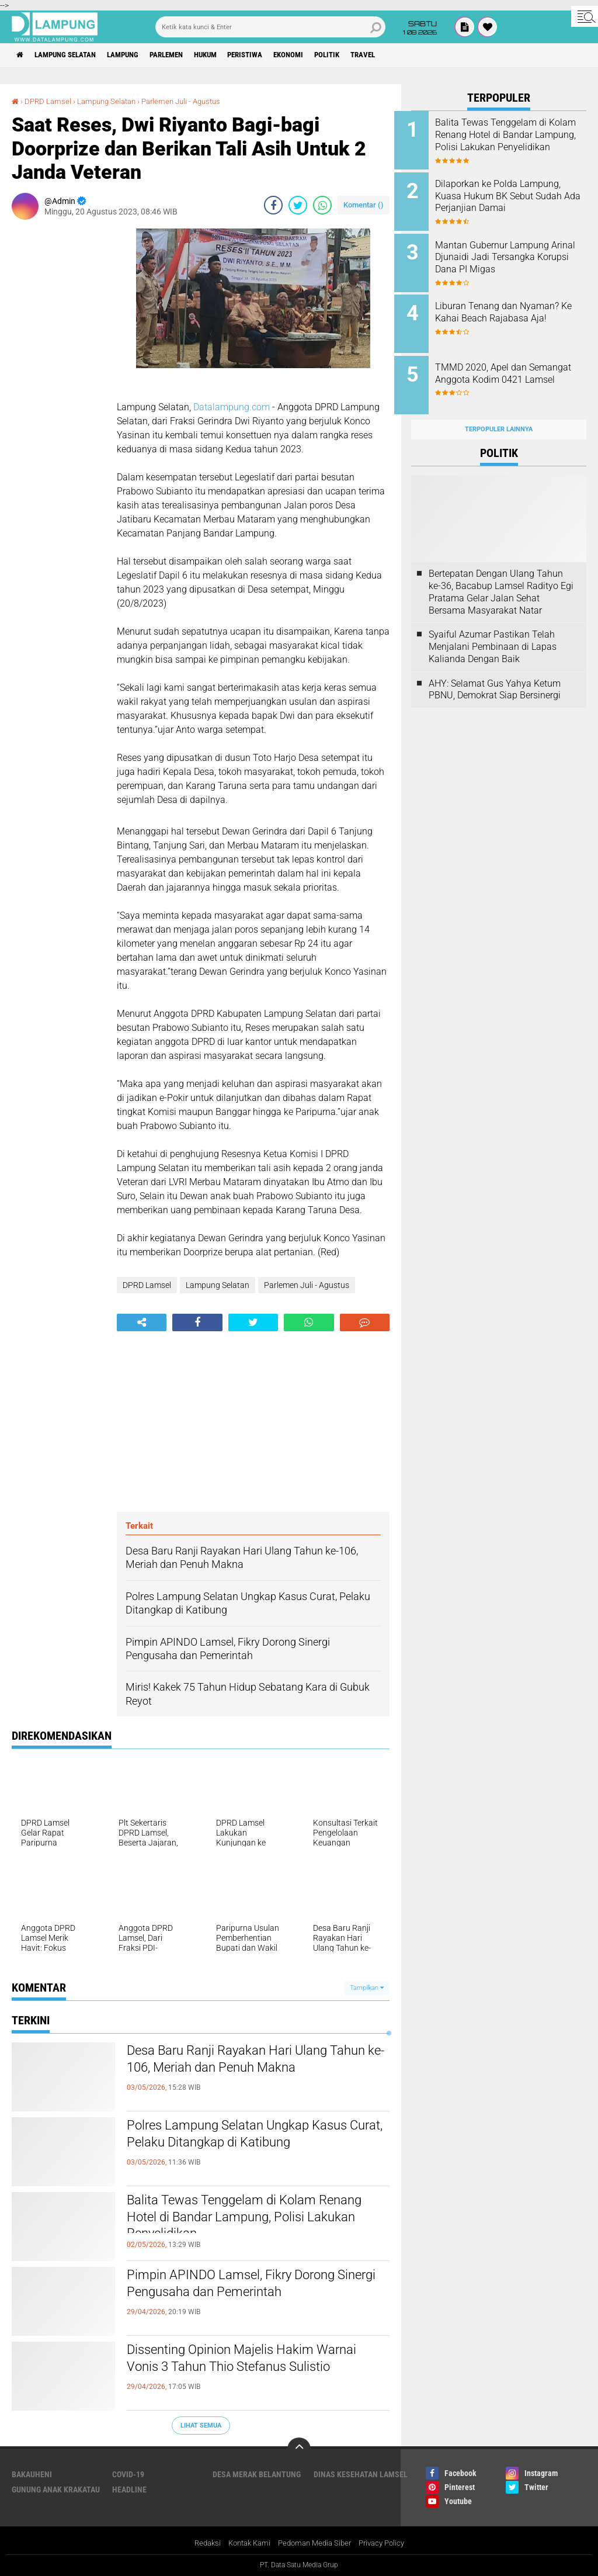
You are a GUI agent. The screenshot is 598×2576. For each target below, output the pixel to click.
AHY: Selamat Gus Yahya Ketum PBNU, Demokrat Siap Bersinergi (495, 676)
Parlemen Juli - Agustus (191, 101)
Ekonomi (325, 55)
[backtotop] (299, 2449)
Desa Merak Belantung (257, 2474)
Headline (129, 2489)
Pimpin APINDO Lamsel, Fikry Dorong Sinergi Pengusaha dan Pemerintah (250, 2286)
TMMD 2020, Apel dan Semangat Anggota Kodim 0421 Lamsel (506, 371)
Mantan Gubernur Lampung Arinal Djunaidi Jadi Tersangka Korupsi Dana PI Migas (509, 258)
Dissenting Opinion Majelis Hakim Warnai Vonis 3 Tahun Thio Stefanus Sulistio (245, 2371)
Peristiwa (276, 55)
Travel (408, 55)
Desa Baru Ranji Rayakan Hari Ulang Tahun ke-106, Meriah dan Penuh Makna (245, 2071)
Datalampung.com (231, 407)
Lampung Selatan (72, 55)
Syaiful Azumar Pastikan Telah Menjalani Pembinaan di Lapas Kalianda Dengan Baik (493, 634)
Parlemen (185, 55)
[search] (270, 26)
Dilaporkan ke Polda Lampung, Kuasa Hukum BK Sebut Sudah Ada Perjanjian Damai (515, 194)
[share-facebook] (273, 205)
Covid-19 (128, 2474)
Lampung (136, 55)
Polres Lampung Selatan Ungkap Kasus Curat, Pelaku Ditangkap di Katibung (256, 2136)
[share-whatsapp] (322, 205)
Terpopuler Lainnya (499, 416)
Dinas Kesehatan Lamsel (361, 2474)
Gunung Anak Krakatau (56, 2489)
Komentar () (363, 204)
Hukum (231, 55)
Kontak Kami (245, 2543)
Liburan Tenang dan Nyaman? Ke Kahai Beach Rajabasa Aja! (514, 305)
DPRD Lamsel (49, 101)
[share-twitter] (297, 205)
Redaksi (200, 2543)
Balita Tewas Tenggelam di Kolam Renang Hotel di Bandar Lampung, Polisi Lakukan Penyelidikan (238, 2221)
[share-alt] (141, 1322)
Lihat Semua (200, 2425)
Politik (368, 55)
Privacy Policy (388, 2543)
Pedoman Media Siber (315, 2543)
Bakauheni (32, 2474)
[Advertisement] (58, 403)
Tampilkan (367, 1988)
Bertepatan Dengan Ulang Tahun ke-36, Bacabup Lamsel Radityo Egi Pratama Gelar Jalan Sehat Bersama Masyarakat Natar (501, 579)
